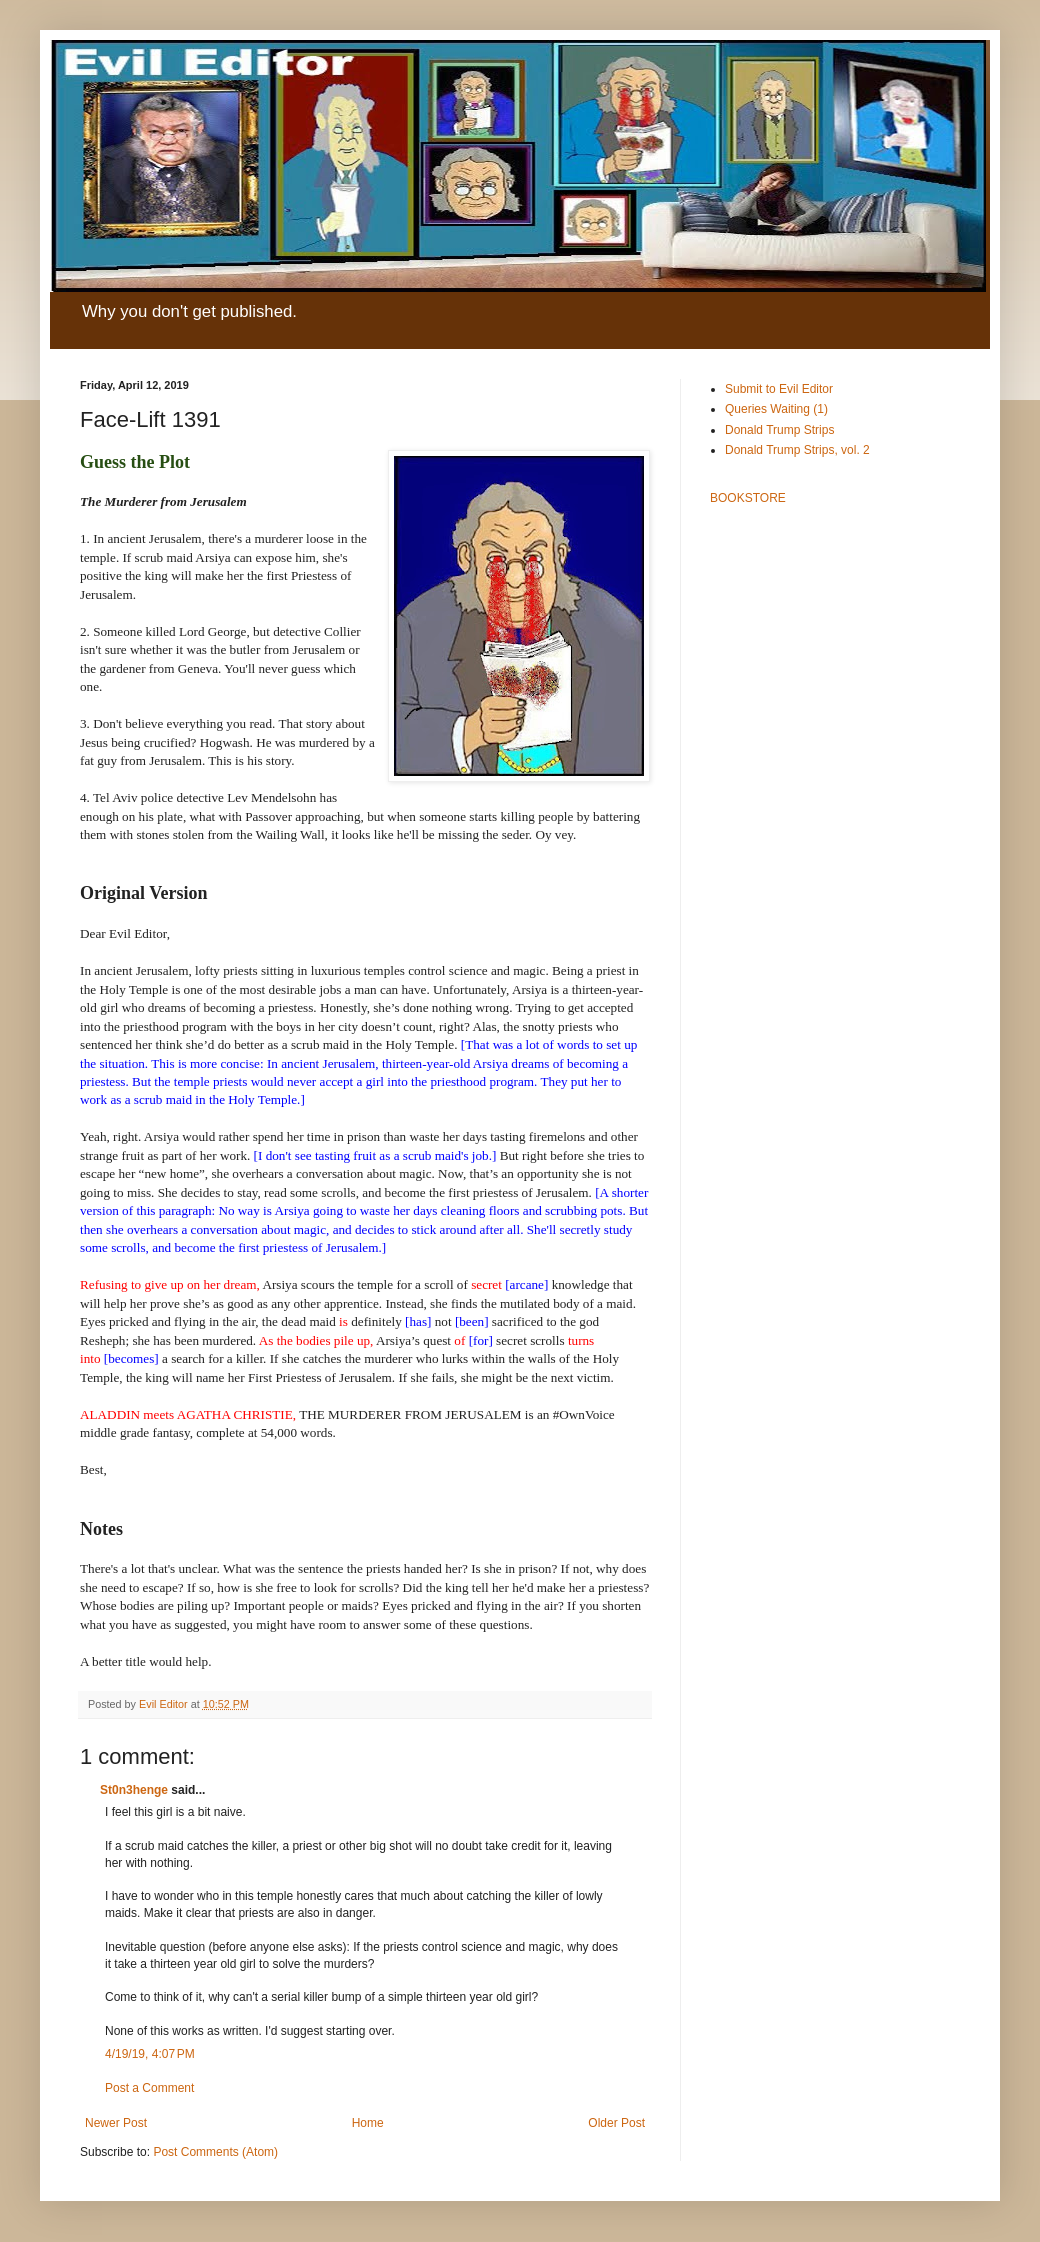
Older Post (616, 2123)
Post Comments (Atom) (215, 2152)
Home (368, 2123)
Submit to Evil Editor (779, 389)
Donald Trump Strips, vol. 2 (797, 450)
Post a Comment (149, 2088)
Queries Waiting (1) (776, 409)
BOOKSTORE (748, 498)
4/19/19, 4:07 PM (150, 2054)
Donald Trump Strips (779, 430)
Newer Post (116, 2123)
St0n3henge (134, 1790)
